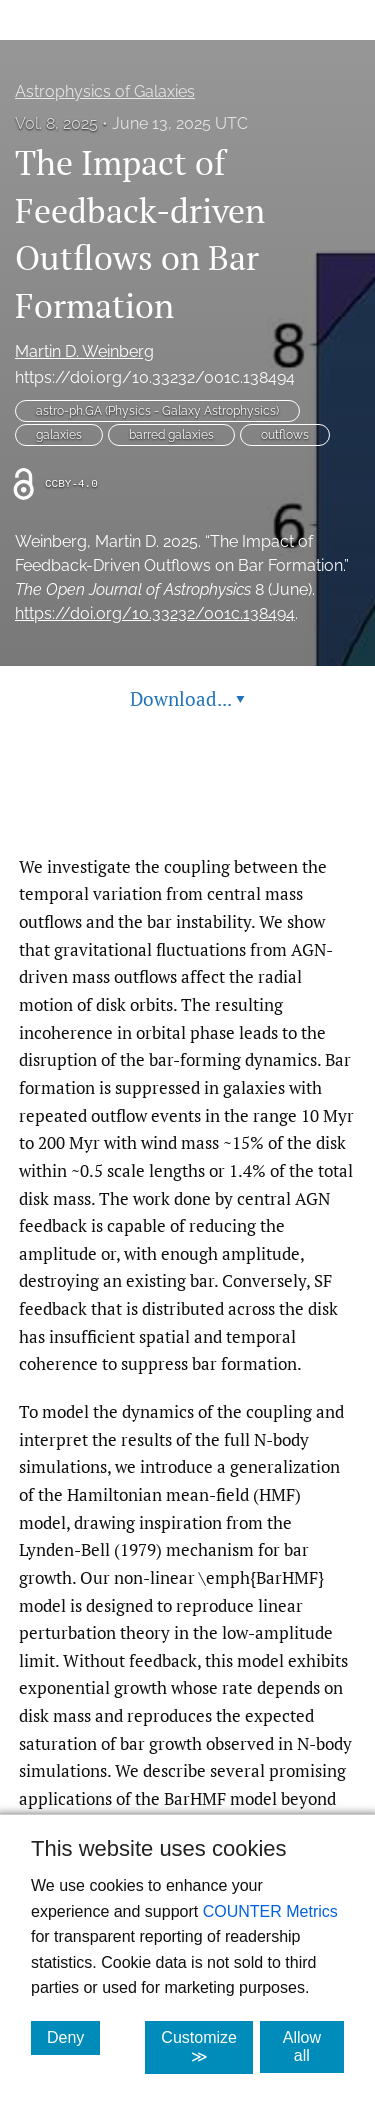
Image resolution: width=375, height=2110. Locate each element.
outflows (285, 435)
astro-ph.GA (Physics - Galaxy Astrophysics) (157, 411)
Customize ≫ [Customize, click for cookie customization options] (207, 2047)
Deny (73, 2037)
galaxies (59, 435)
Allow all (313, 2046)
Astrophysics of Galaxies (105, 91)
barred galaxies (171, 435)
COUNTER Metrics (270, 1911)
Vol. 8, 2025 (56, 123)
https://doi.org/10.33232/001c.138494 (155, 377)
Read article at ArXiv (187, 805)
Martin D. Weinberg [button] (84, 351)
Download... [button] (187, 698)
